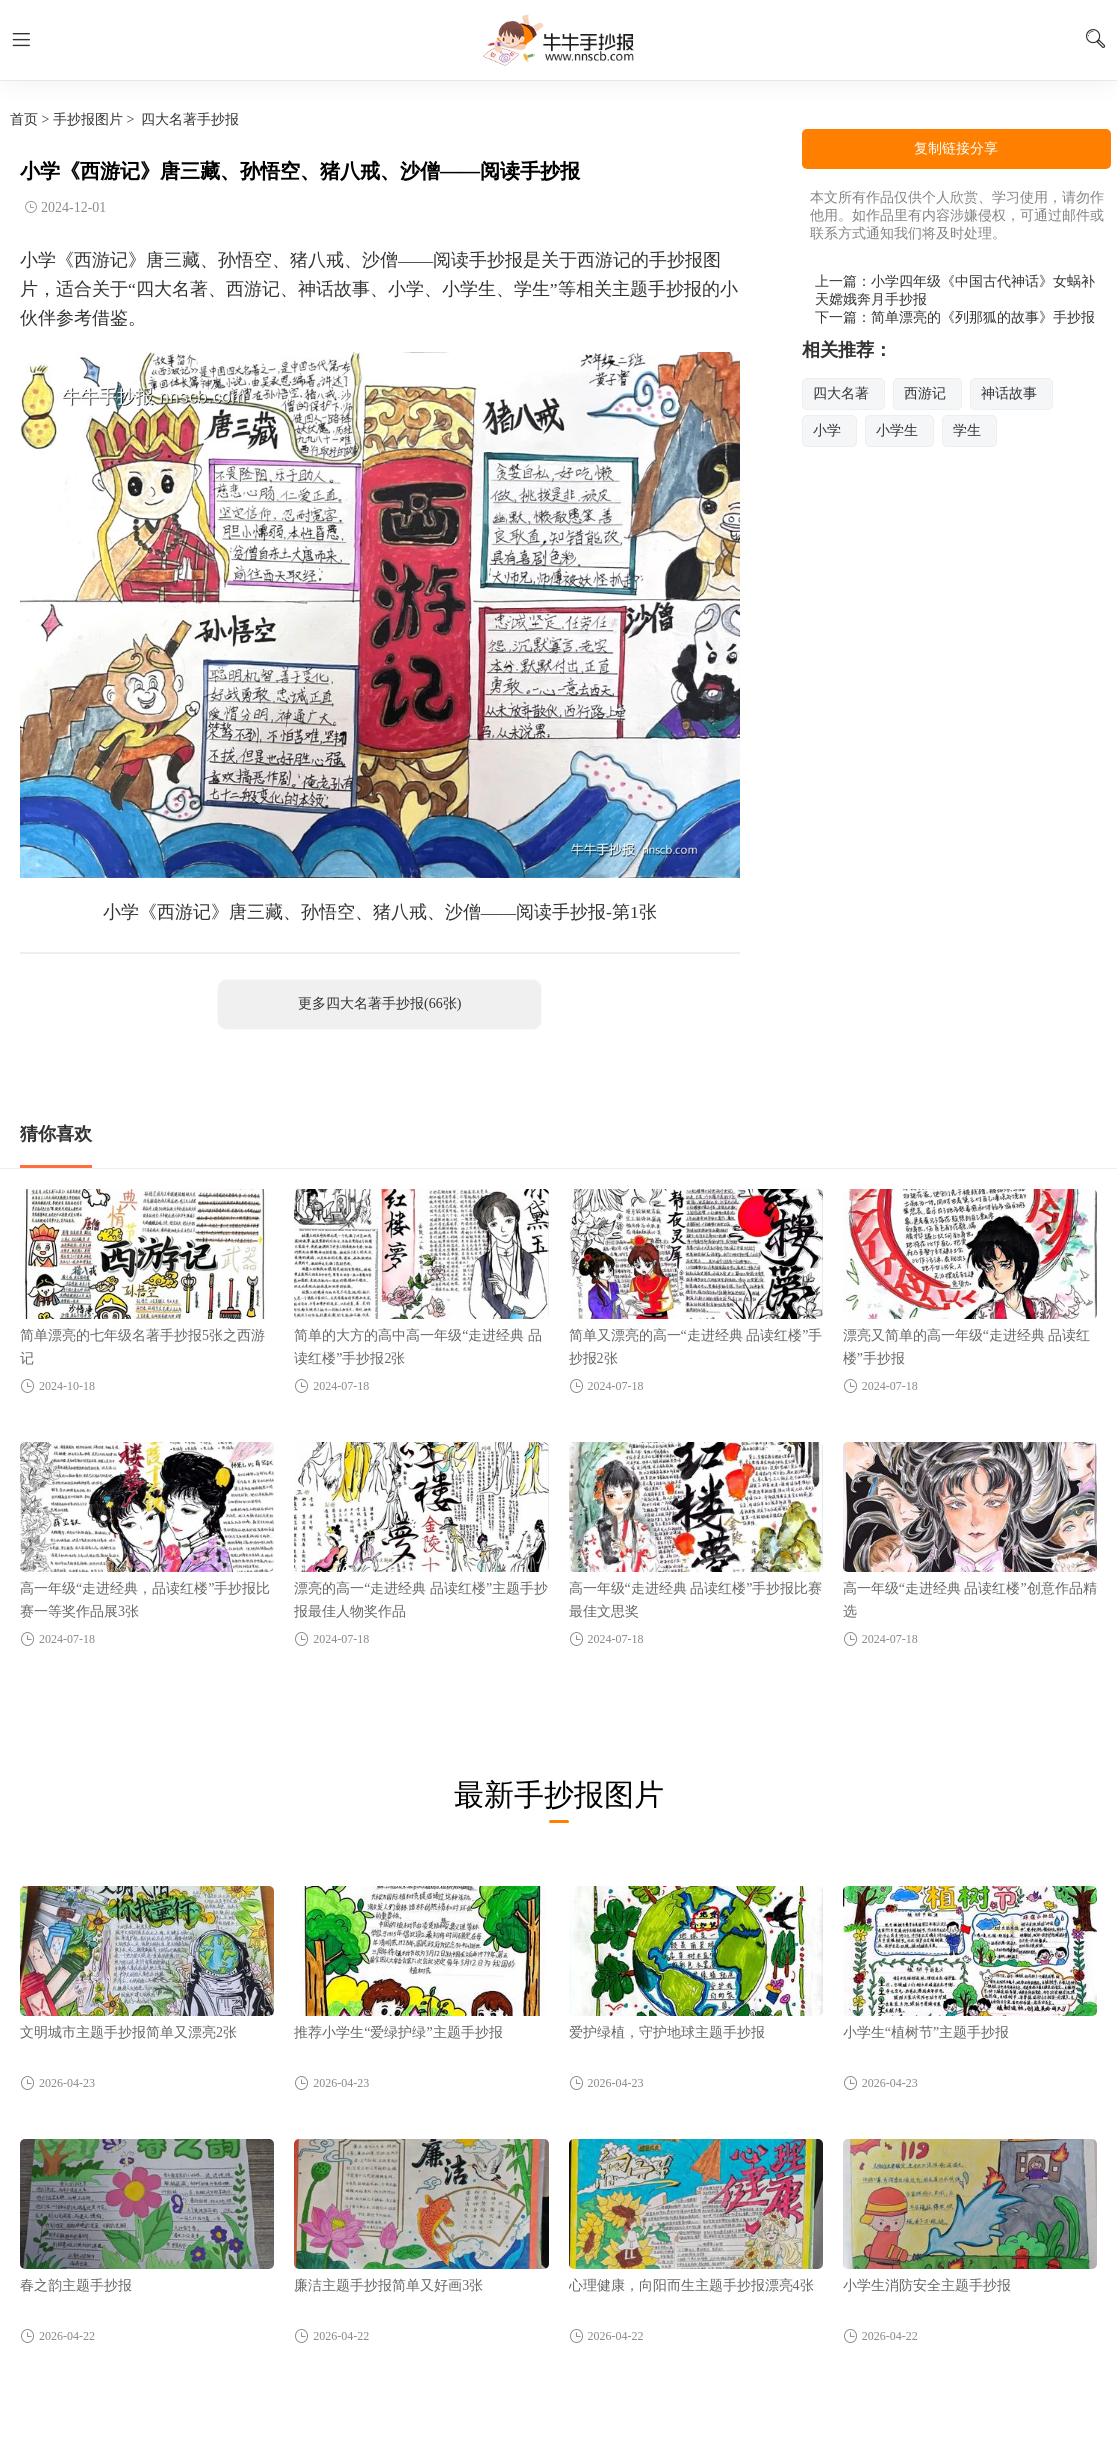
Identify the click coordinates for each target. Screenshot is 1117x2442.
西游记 (925, 393)
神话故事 (1009, 393)
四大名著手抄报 (190, 119)
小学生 (897, 430)
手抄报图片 (88, 119)
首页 (24, 119)
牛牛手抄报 (559, 40)
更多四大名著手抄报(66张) (379, 1003)
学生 (967, 430)
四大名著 (841, 393)
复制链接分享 (956, 148)
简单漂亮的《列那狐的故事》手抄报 (983, 317)
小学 (827, 430)
